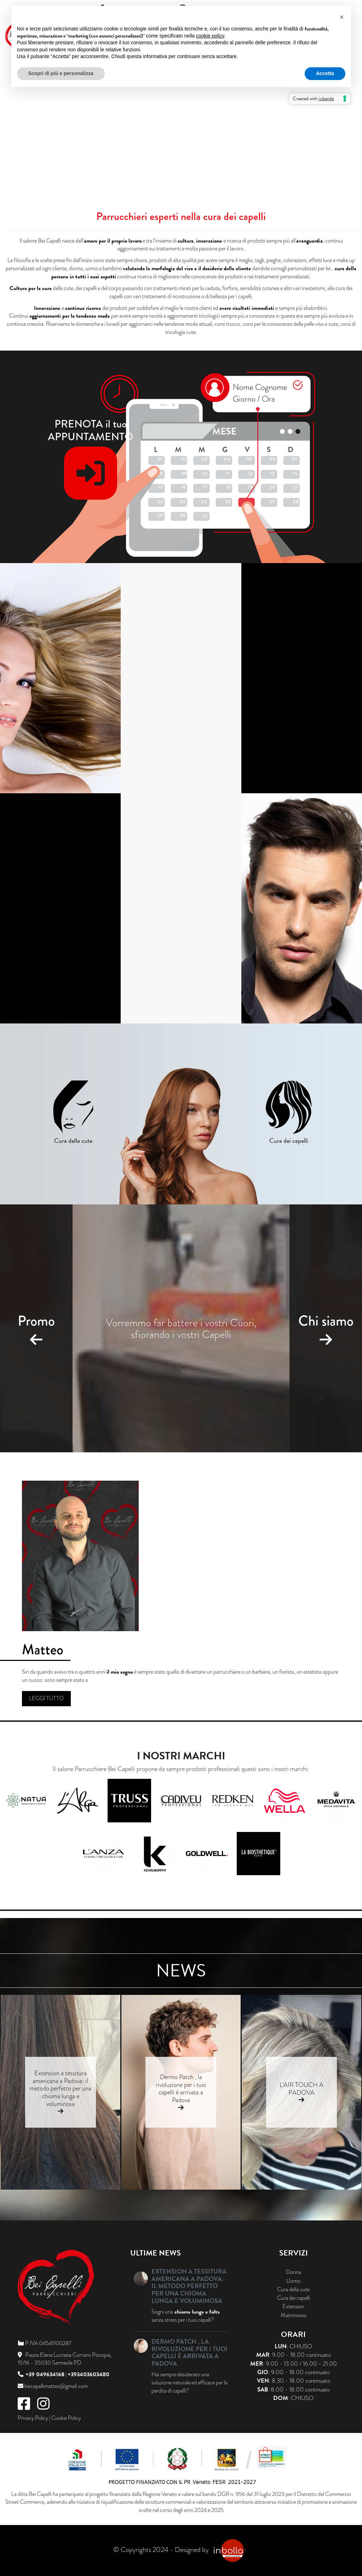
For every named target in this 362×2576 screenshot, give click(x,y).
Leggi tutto (46, 1698)
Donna (293, 2272)
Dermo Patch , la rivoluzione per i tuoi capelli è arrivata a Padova (181, 2088)
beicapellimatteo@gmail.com (56, 2386)
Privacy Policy (33, 2418)
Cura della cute (293, 2289)
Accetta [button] (325, 73)
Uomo (293, 2281)
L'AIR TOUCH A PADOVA (301, 2088)
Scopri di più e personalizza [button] (60, 73)
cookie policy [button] (210, 36)
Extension (293, 2306)
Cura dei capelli (293, 2298)
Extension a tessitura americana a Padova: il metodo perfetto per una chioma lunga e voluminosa (60, 2088)
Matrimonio (293, 2315)
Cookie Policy (66, 2418)
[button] (341, 17)
